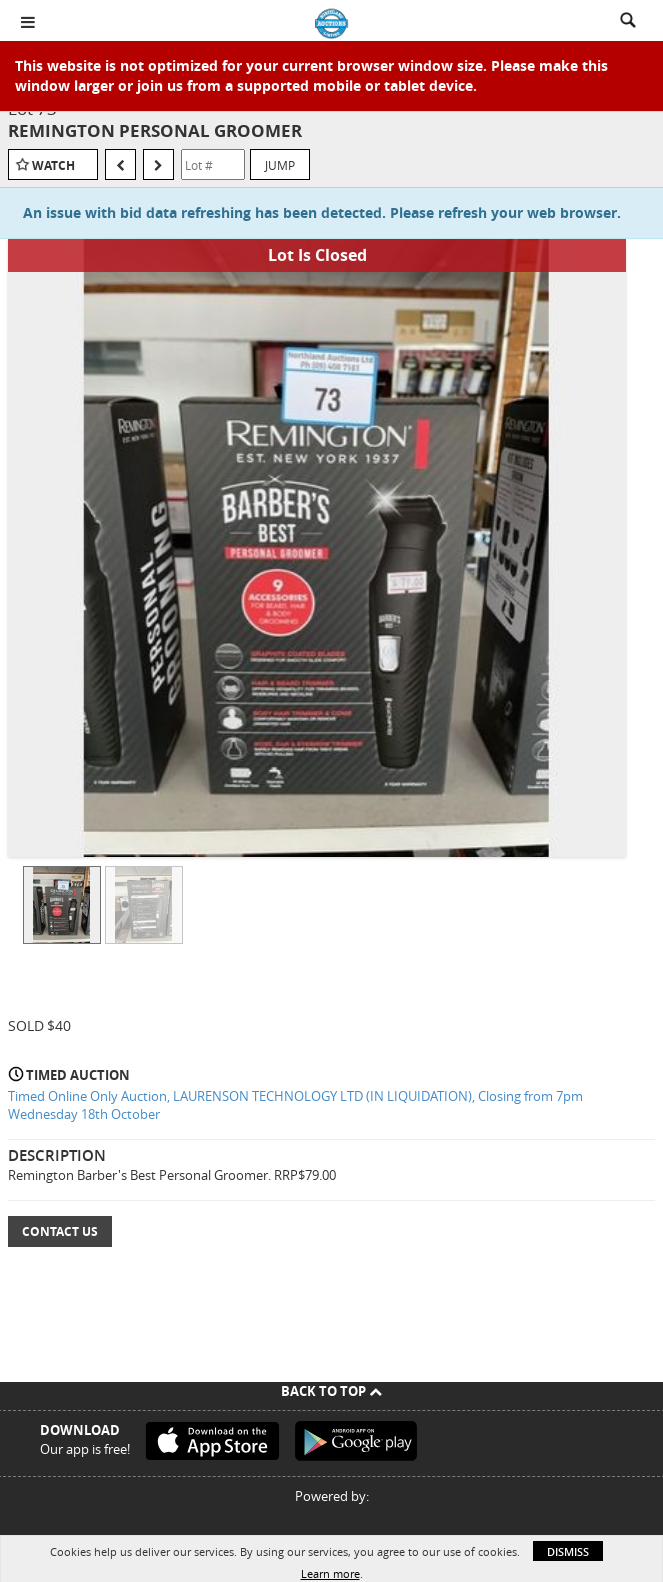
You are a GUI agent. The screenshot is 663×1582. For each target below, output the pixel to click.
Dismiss (568, 1551)
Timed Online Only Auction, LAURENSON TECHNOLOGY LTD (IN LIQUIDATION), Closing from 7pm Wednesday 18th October (295, 1105)
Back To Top (331, 1391)
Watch (53, 165)
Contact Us (60, 1231)
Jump (280, 165)
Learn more (330, 1573)
